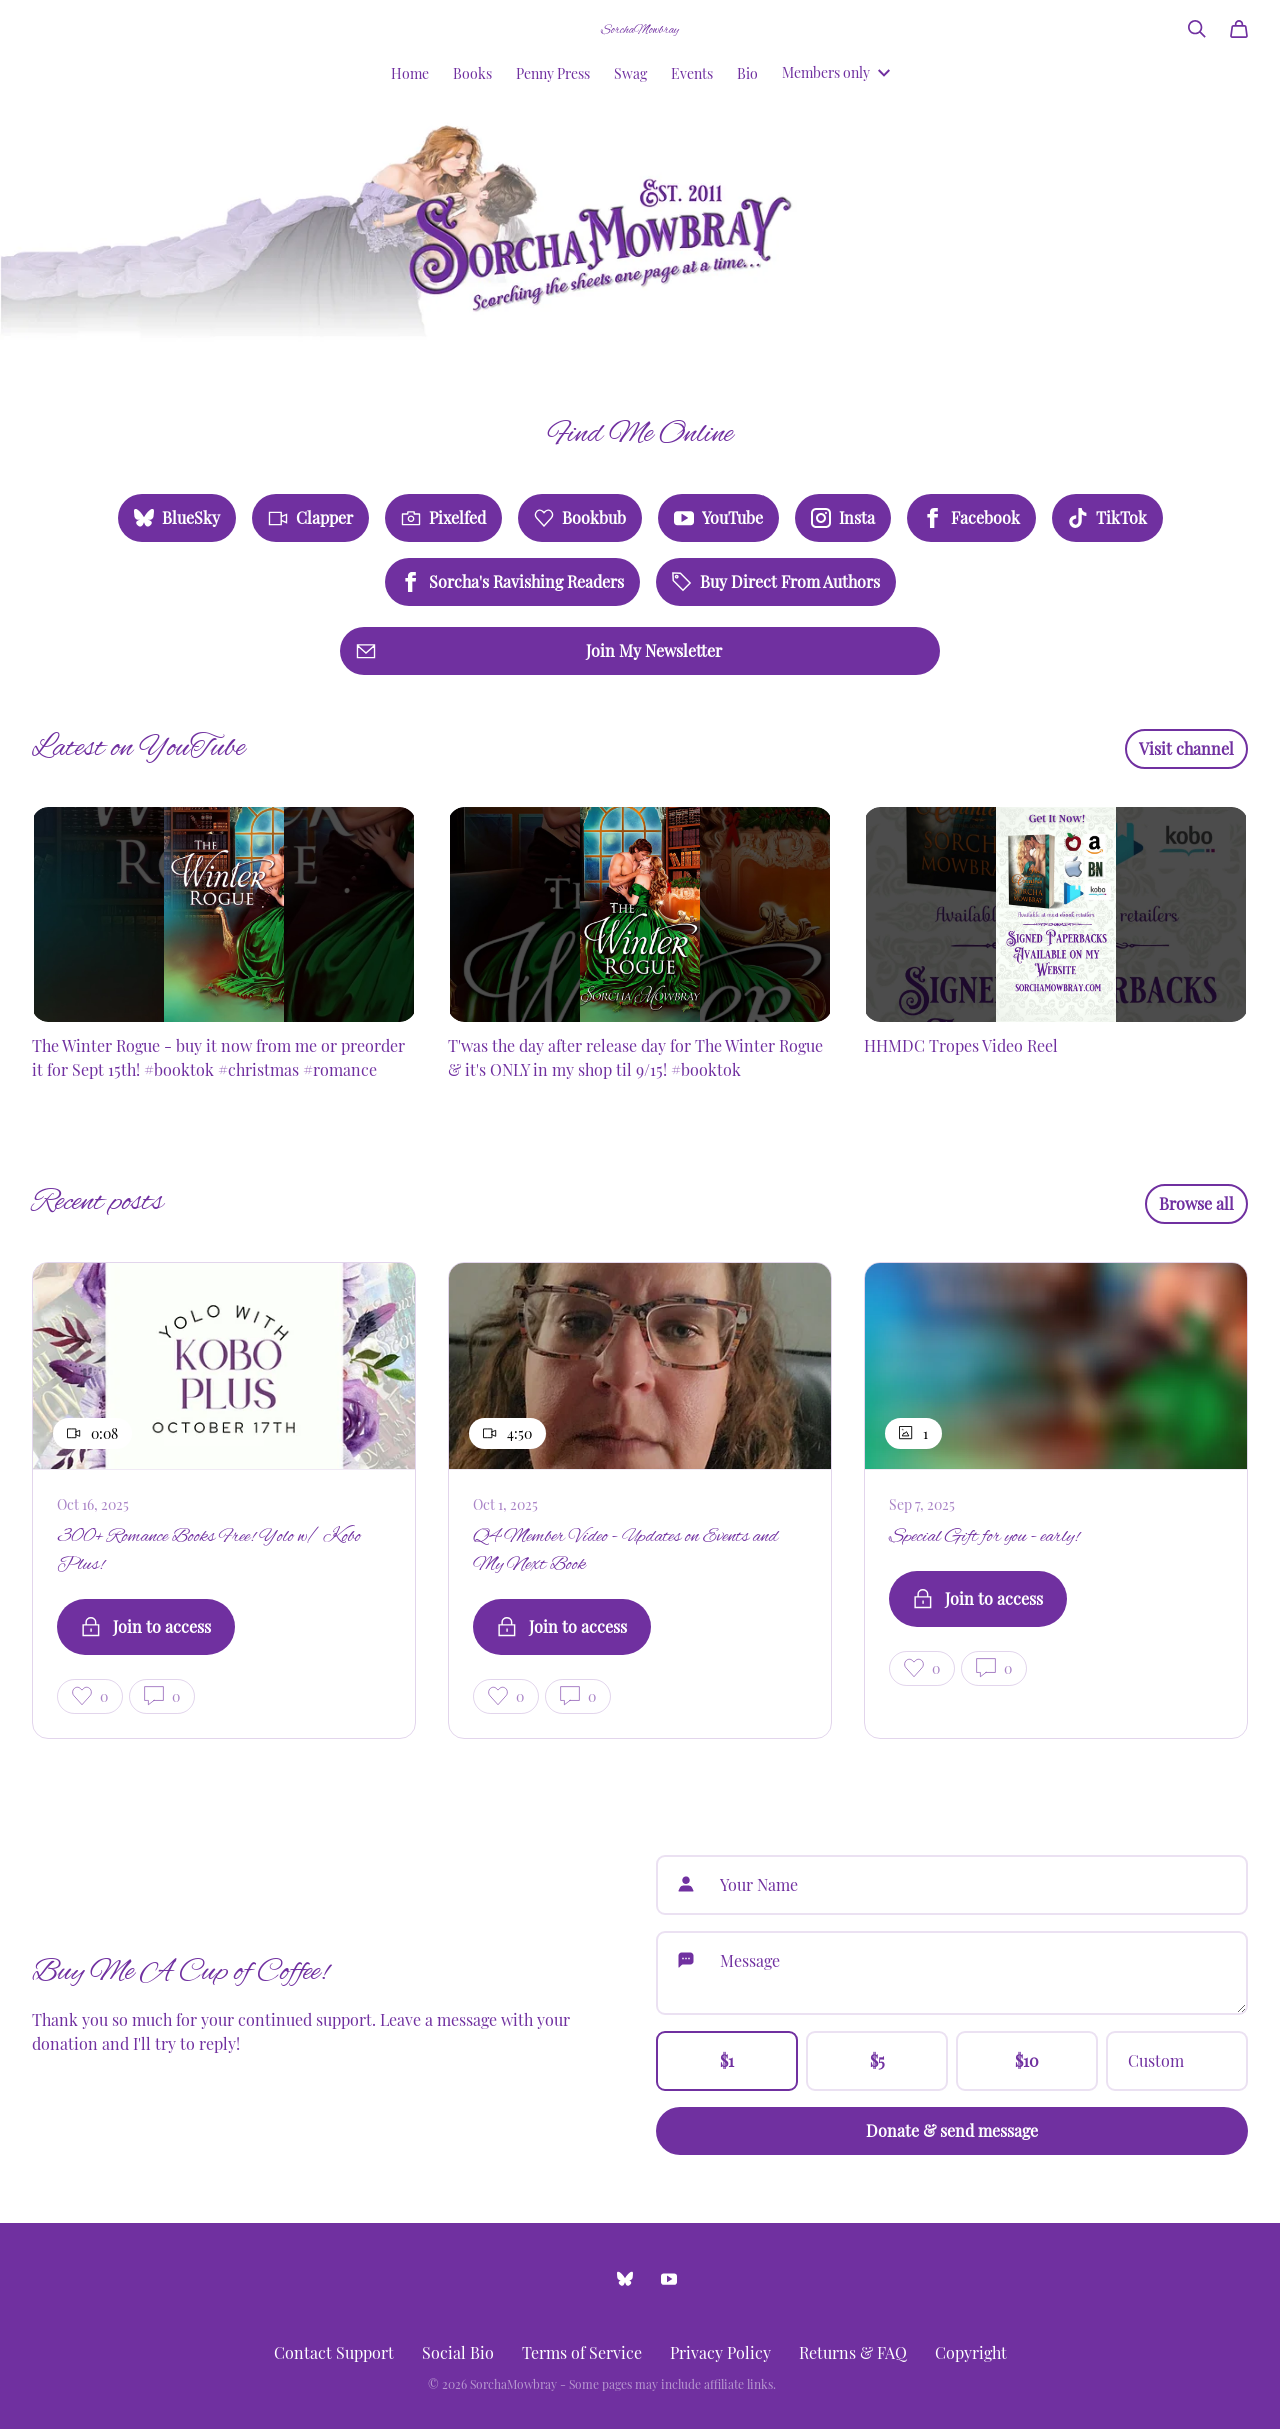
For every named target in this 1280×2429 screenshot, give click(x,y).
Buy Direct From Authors (776, 581)
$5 (877, 2060)
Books (472, 73)
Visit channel (1186, 748)
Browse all (1196, 1203)
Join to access (146, 1626)
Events (692, 73)
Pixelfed (443, 517)
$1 (727, 2060)
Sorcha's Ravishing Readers (512, 581)
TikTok (1107, 517)
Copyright (971, 2352)
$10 (1027, 2060)
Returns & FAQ (853, 2352)
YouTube (718, 517)
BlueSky (177, 517)
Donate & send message (952, 2130)
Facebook (971, 517)
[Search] (1197, 29)
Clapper (310, 517)
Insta (843, 517)
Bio (747, 73)
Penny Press (553, 73)
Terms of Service (582, 2352)
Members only (836, 72)
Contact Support (334, 2352)
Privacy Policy (720, 2352)
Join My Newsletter (539, 650)
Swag (630, 73)
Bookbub (580, 517)
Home (410, 73)
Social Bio (458, 2352)
